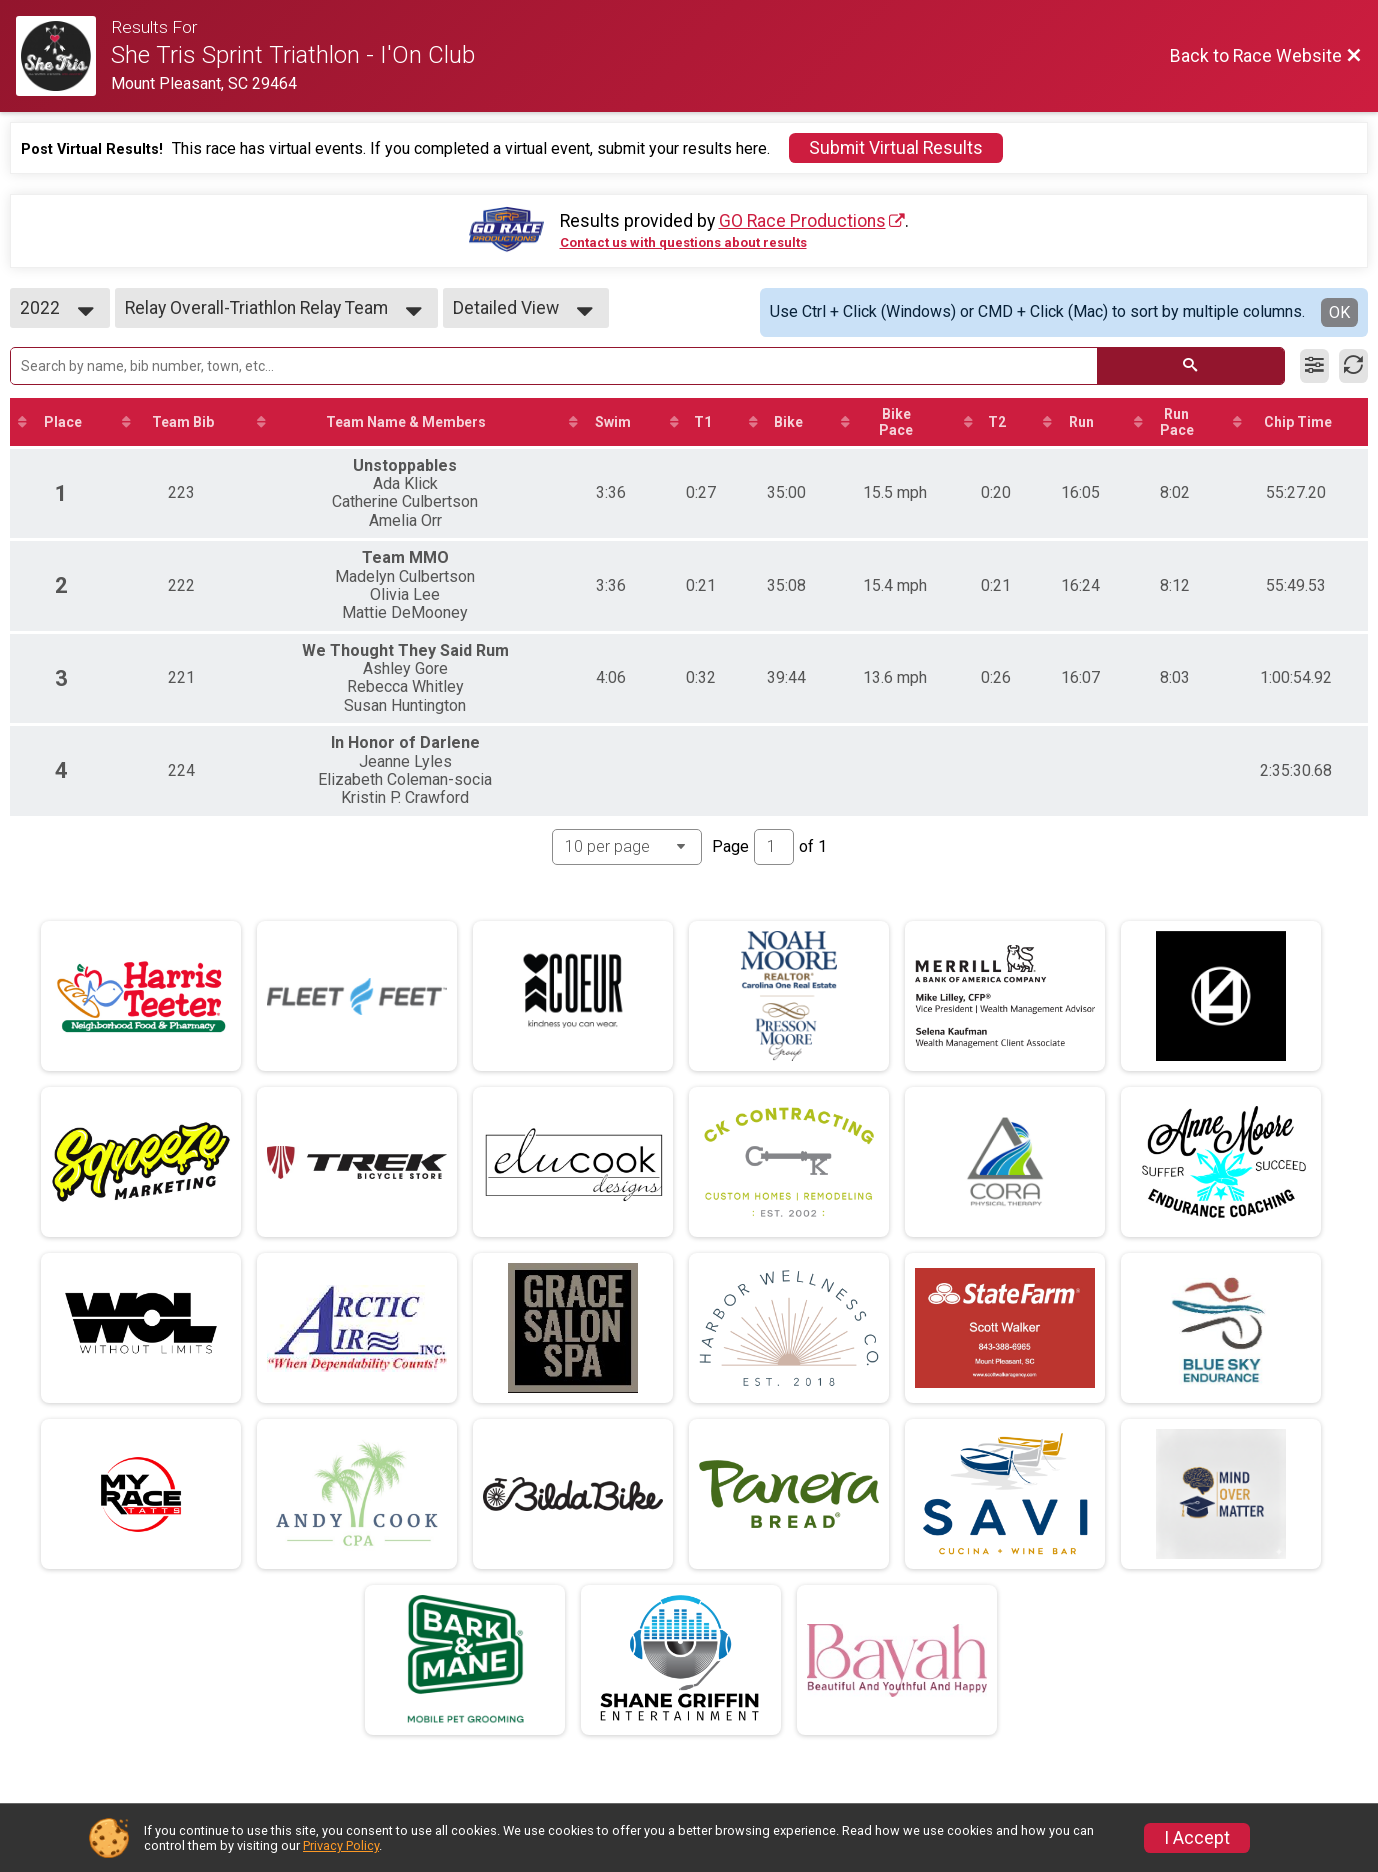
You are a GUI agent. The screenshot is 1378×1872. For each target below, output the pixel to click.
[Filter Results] (1314, 366)
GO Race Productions (802, 221)
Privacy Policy (341, 1845)
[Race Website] (63, 56)
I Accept (1197, 1838)
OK (1339, 312)
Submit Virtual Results (896, 148)
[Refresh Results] (1353, 366)
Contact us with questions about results (683, 242)
